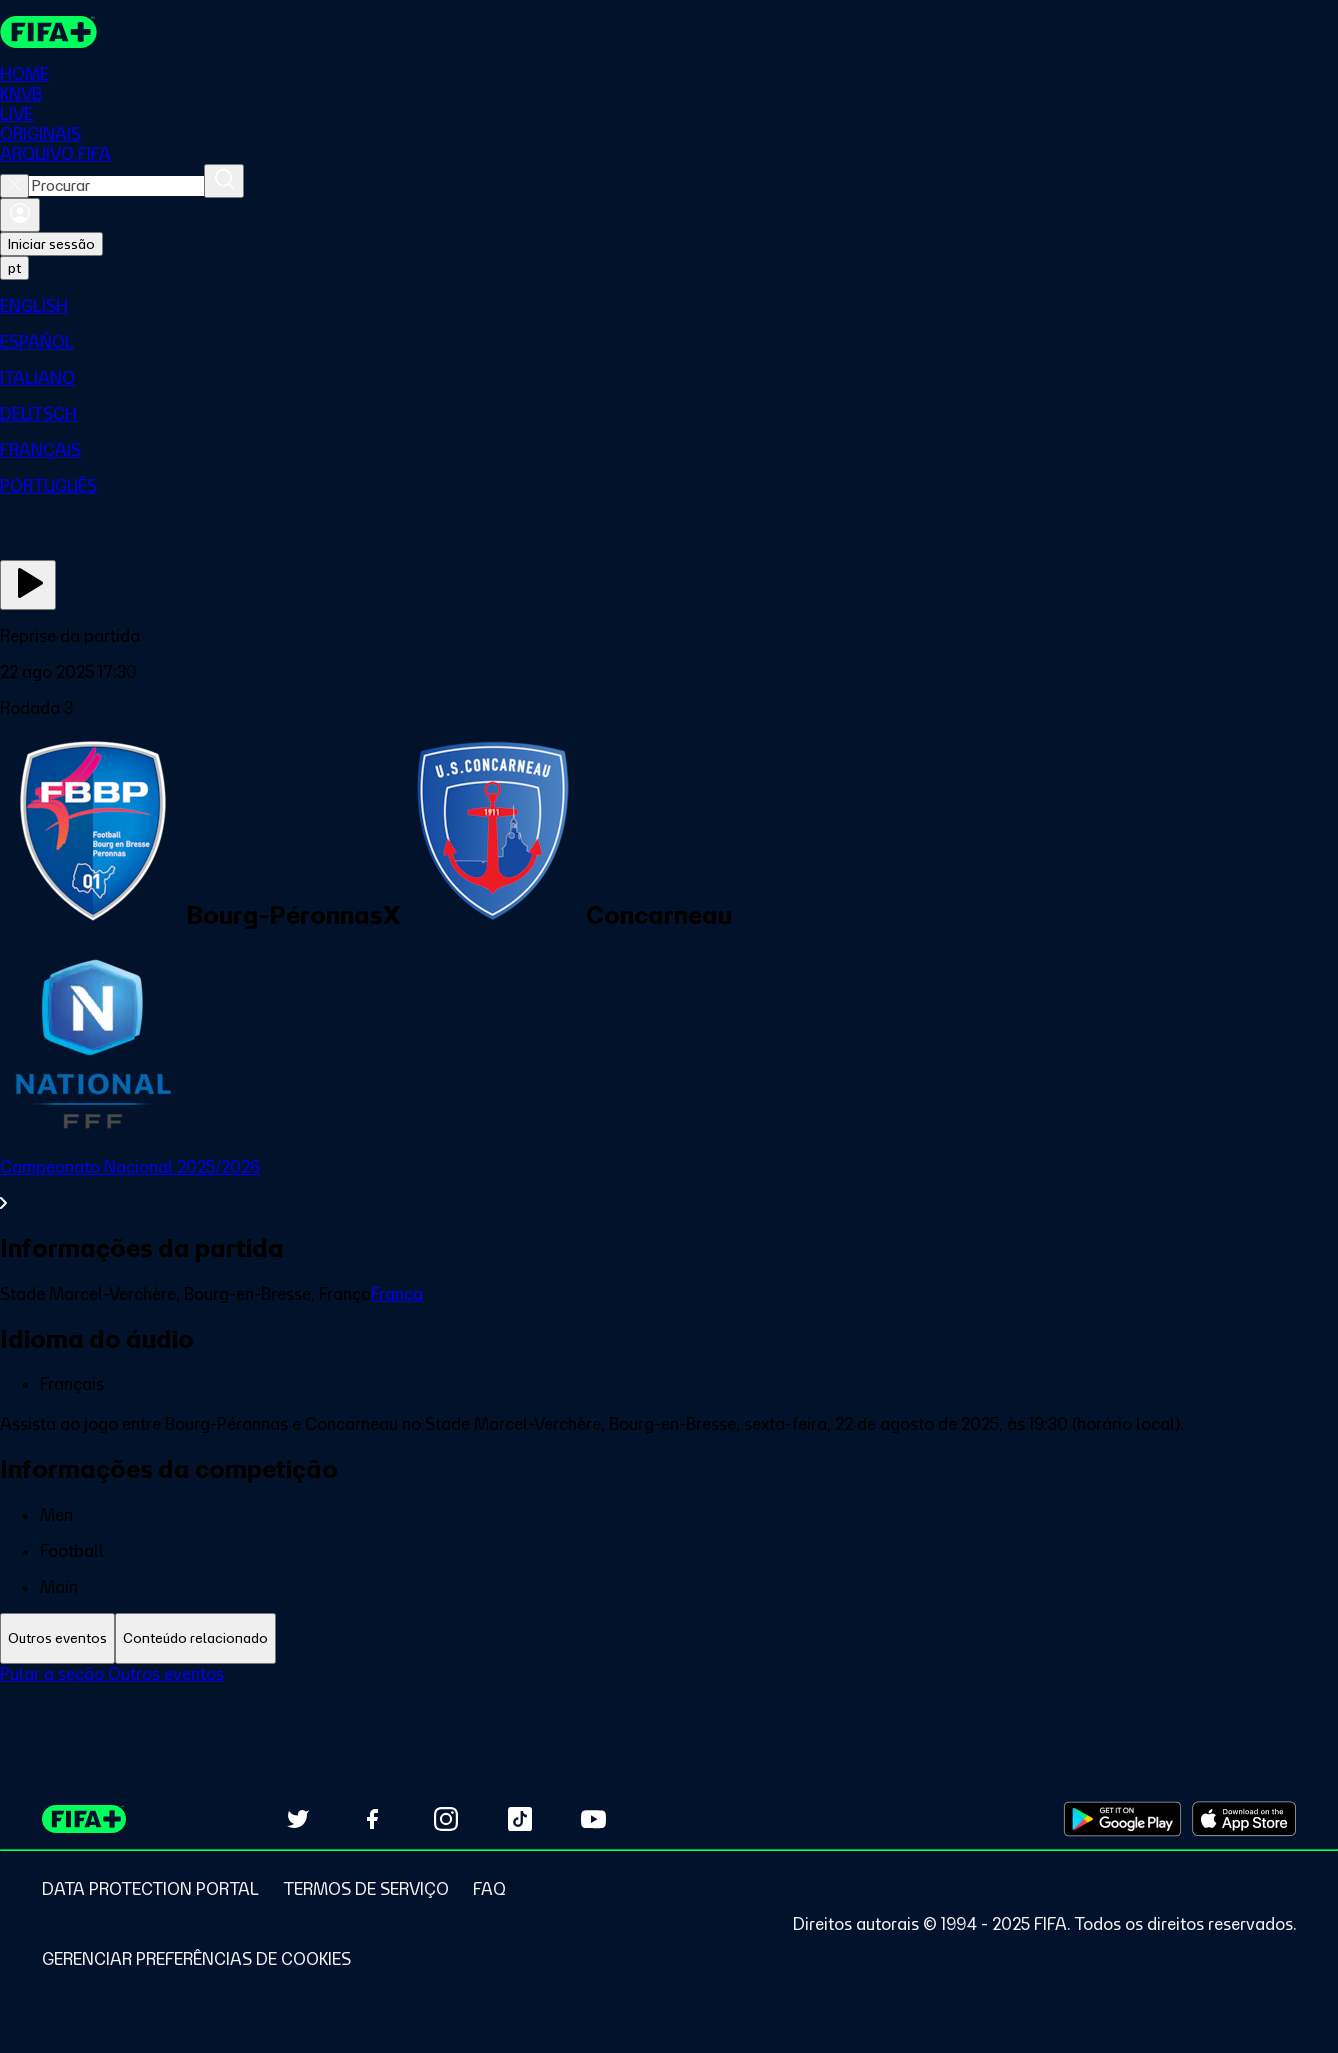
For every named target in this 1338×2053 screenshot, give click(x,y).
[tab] (57, 1638)
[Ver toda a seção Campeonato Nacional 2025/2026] (669, 1185)
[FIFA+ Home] (48, 32)
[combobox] (116, 186)
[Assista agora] (28, 585)
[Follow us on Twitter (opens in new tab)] (298, 1819)
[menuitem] (669, 306)
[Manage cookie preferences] (196, 1959)
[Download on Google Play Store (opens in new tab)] (1122, 1819)
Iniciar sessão (51, 244)
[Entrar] (20, 215)
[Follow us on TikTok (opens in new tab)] (520, 1819)
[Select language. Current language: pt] (14, 268)
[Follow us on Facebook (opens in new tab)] (372, 1819)
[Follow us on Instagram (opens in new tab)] (446, 1819)
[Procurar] (224, 181)
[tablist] (669, 1638)
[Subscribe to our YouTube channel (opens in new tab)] (594, 1819)
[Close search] (14, 186)
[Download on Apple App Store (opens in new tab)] (1244, 1819)
